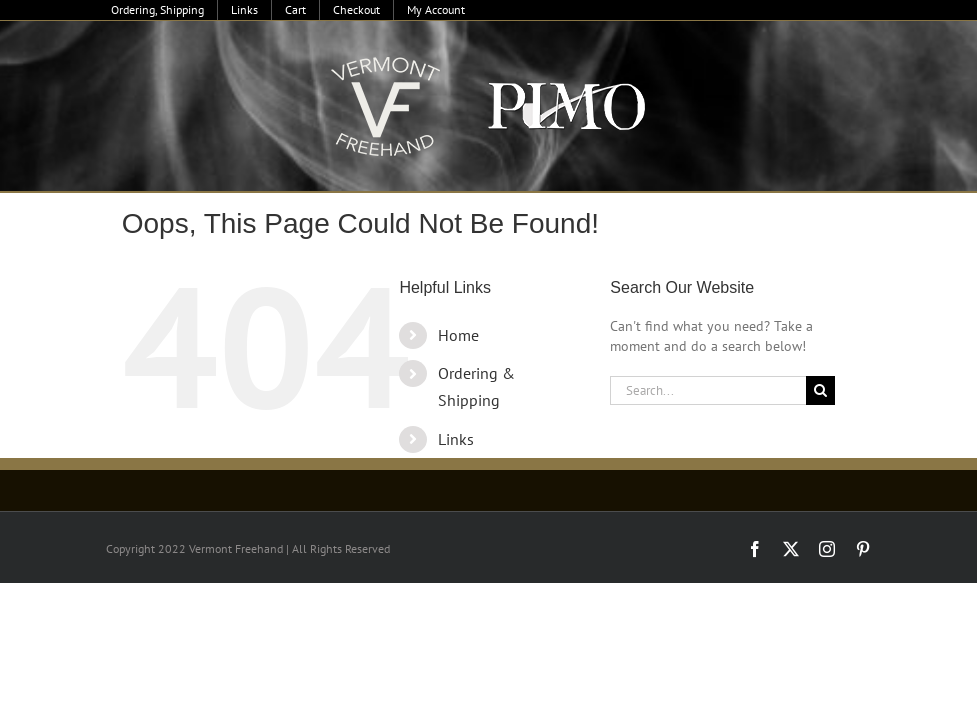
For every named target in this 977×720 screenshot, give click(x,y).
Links (456, 439)
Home (458, 335)
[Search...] (708, 390)
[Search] (820, 390)
